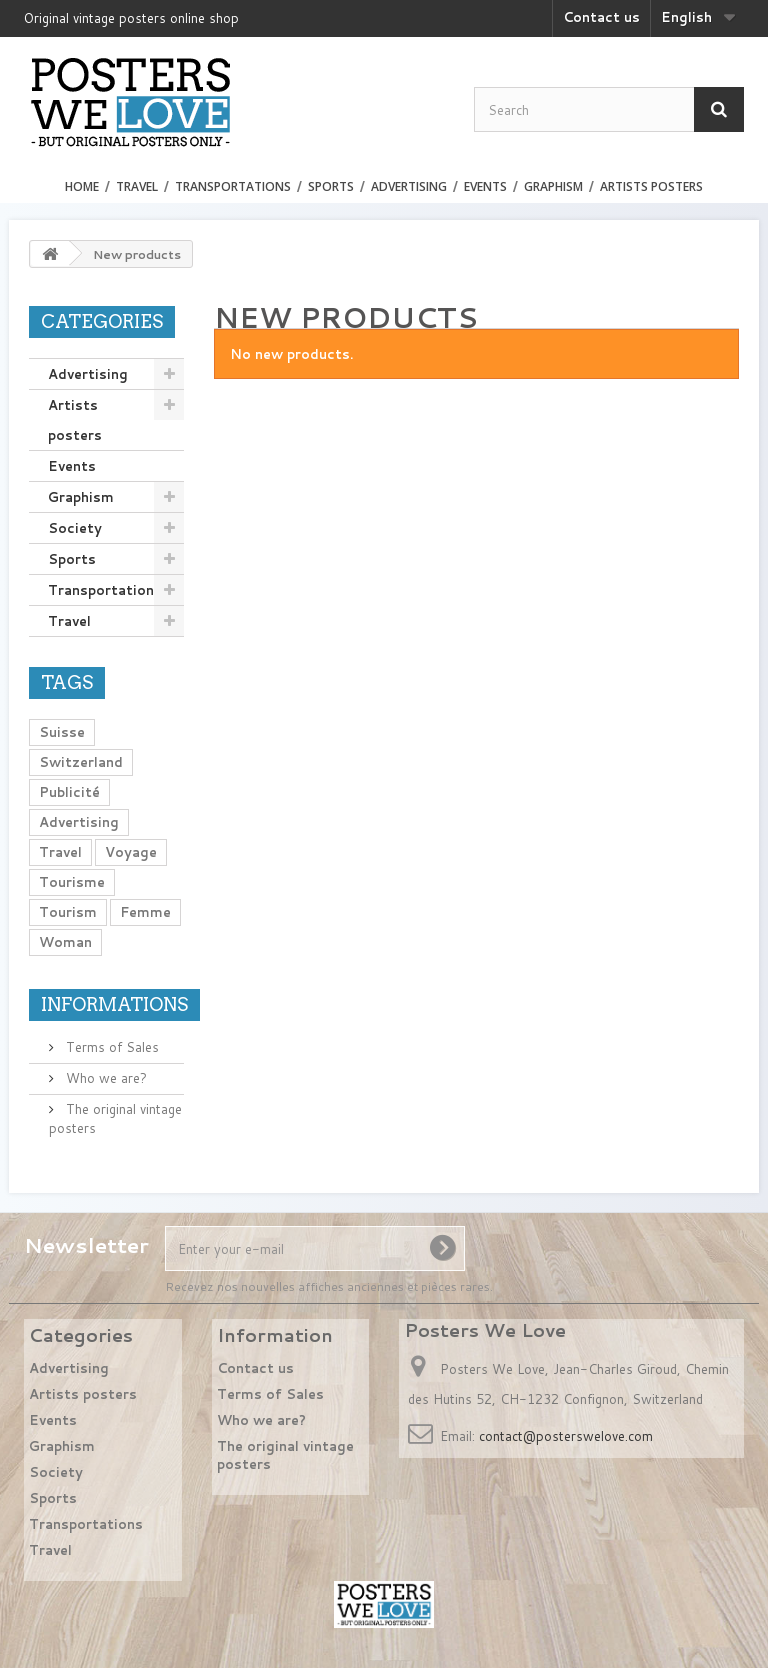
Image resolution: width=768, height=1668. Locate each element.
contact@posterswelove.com (566, 1436)
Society (75, 528)
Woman (65, 942)
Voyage (131, 852)
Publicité (69, 792)
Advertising (409, 186)
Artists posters (651, 186)
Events (485, 186)
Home (82, 186)
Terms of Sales (110, 1047)
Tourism (68, 912)
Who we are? (104, 1078)
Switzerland (81, 762)
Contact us (601, 17)
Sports (331, 186)
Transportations (233, 186)
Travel (137, 186)
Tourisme (72, 882)
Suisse (62, 732)
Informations (114, 1004)
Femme (145, 912)
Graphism (553, 186)
